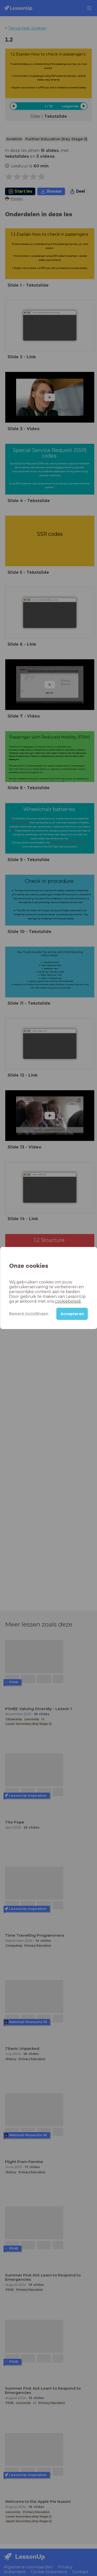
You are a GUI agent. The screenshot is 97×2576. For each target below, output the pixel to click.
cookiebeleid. (68, 1301)
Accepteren (72, 1314)
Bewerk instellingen (28, 1313)
